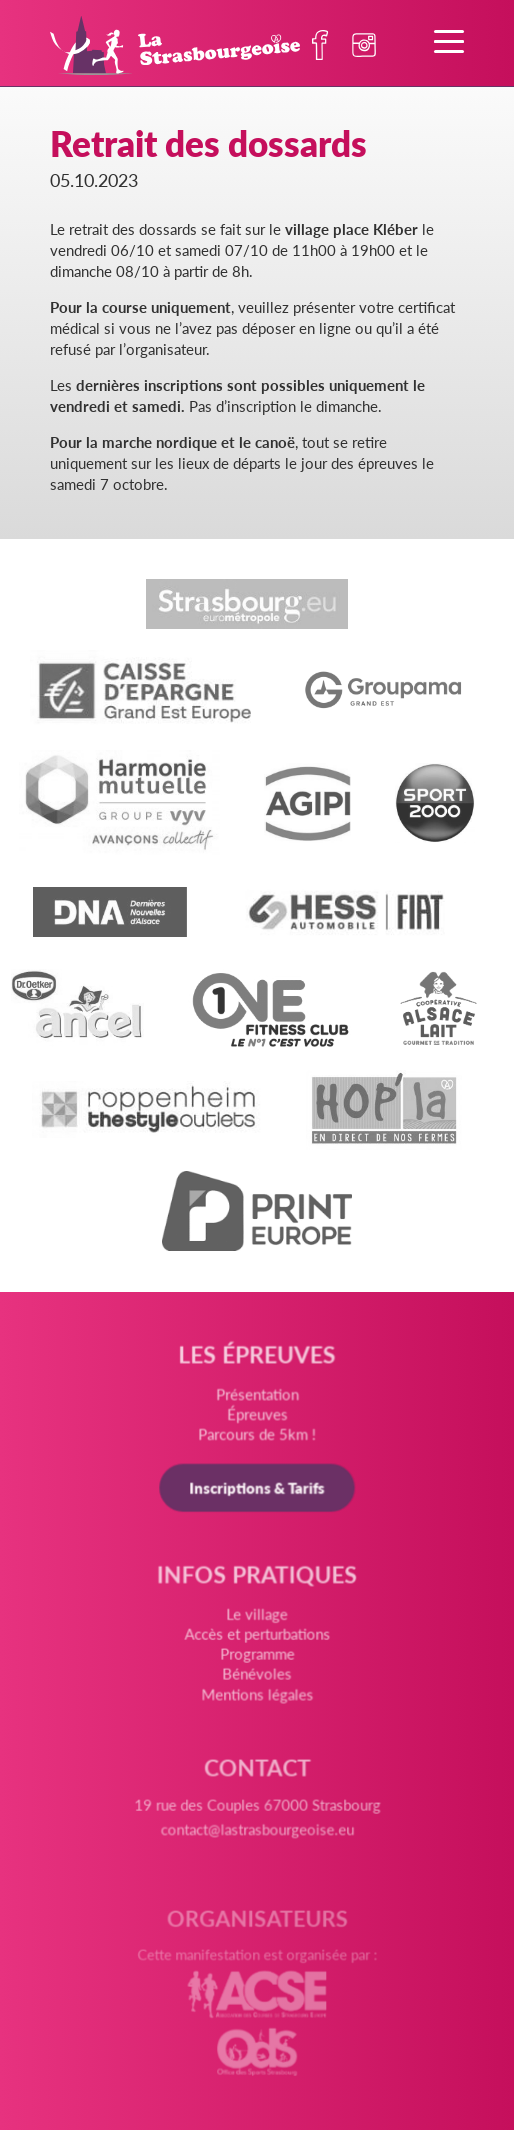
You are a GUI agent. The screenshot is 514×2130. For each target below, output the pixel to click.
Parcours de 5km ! (257, 1438)
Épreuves (257, 1418)
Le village (257, 1619)
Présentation (256, 1398)
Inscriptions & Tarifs (257, 1490)
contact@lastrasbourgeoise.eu (256, 1837)
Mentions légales (257, 1697)
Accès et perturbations (257, 1638)
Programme (257, 1658)
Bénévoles (256, 1677)
